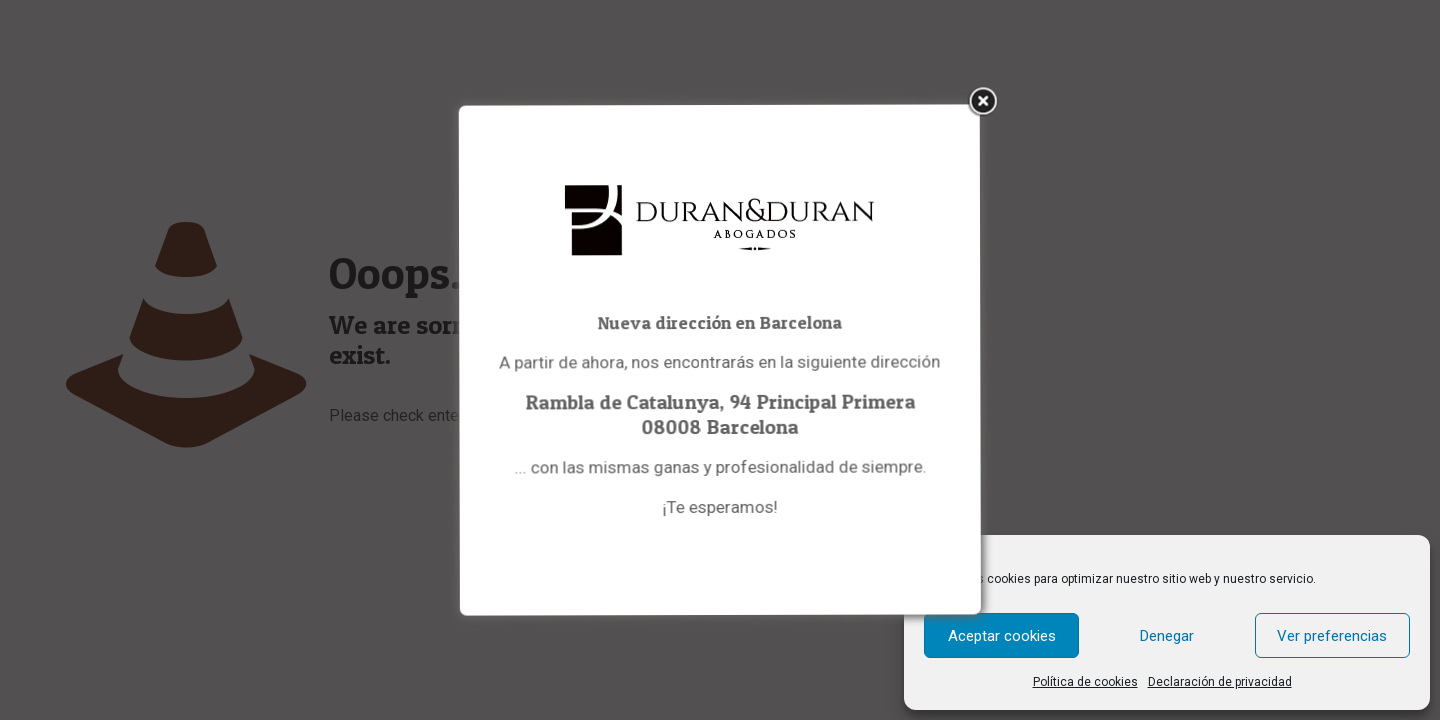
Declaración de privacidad (1220, 682)
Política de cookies (1085, 682)
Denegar (1167, 636)
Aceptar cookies (1002, 636)
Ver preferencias (1332, 636)
